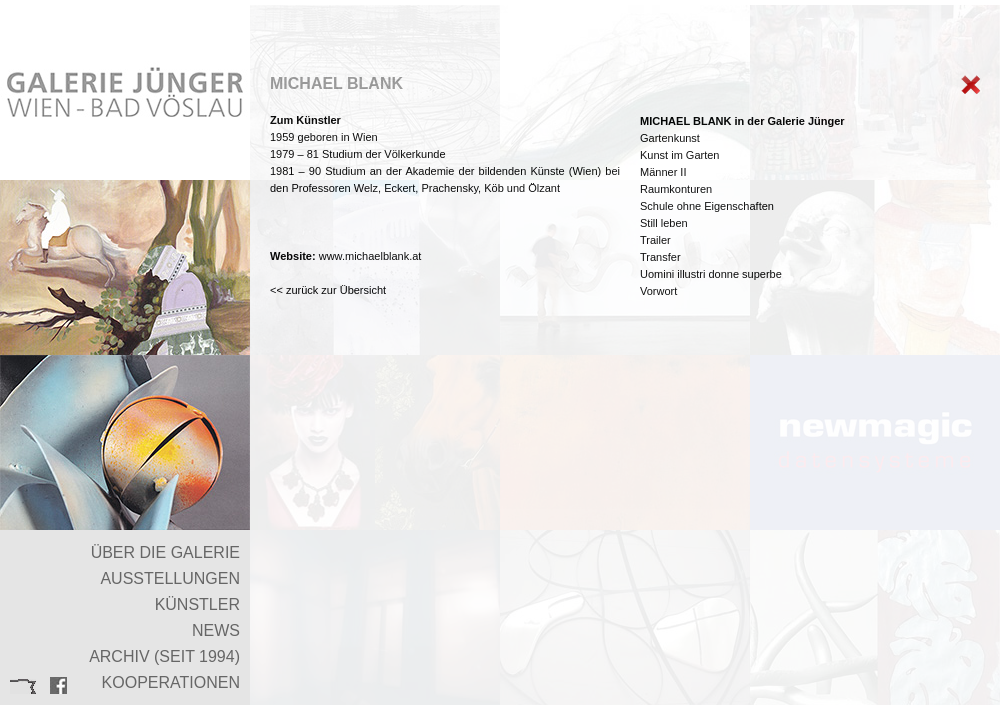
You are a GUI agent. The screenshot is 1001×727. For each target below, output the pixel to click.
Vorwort (658, 291)
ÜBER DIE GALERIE (165, 552)
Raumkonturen (676, 189)
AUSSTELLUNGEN (170, 578)
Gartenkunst (670, 138)
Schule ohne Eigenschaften (707, 206)
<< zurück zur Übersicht (328, 290)
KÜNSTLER (197, 604)
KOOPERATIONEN (171, 682)
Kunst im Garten (679, 155)
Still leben (664, 223)
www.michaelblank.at (370, 256)
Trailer (655, 240)
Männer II (663, 172)
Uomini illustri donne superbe (711, 274)
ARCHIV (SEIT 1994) (164, 656)
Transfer (660, 257)
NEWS (216, 630)
